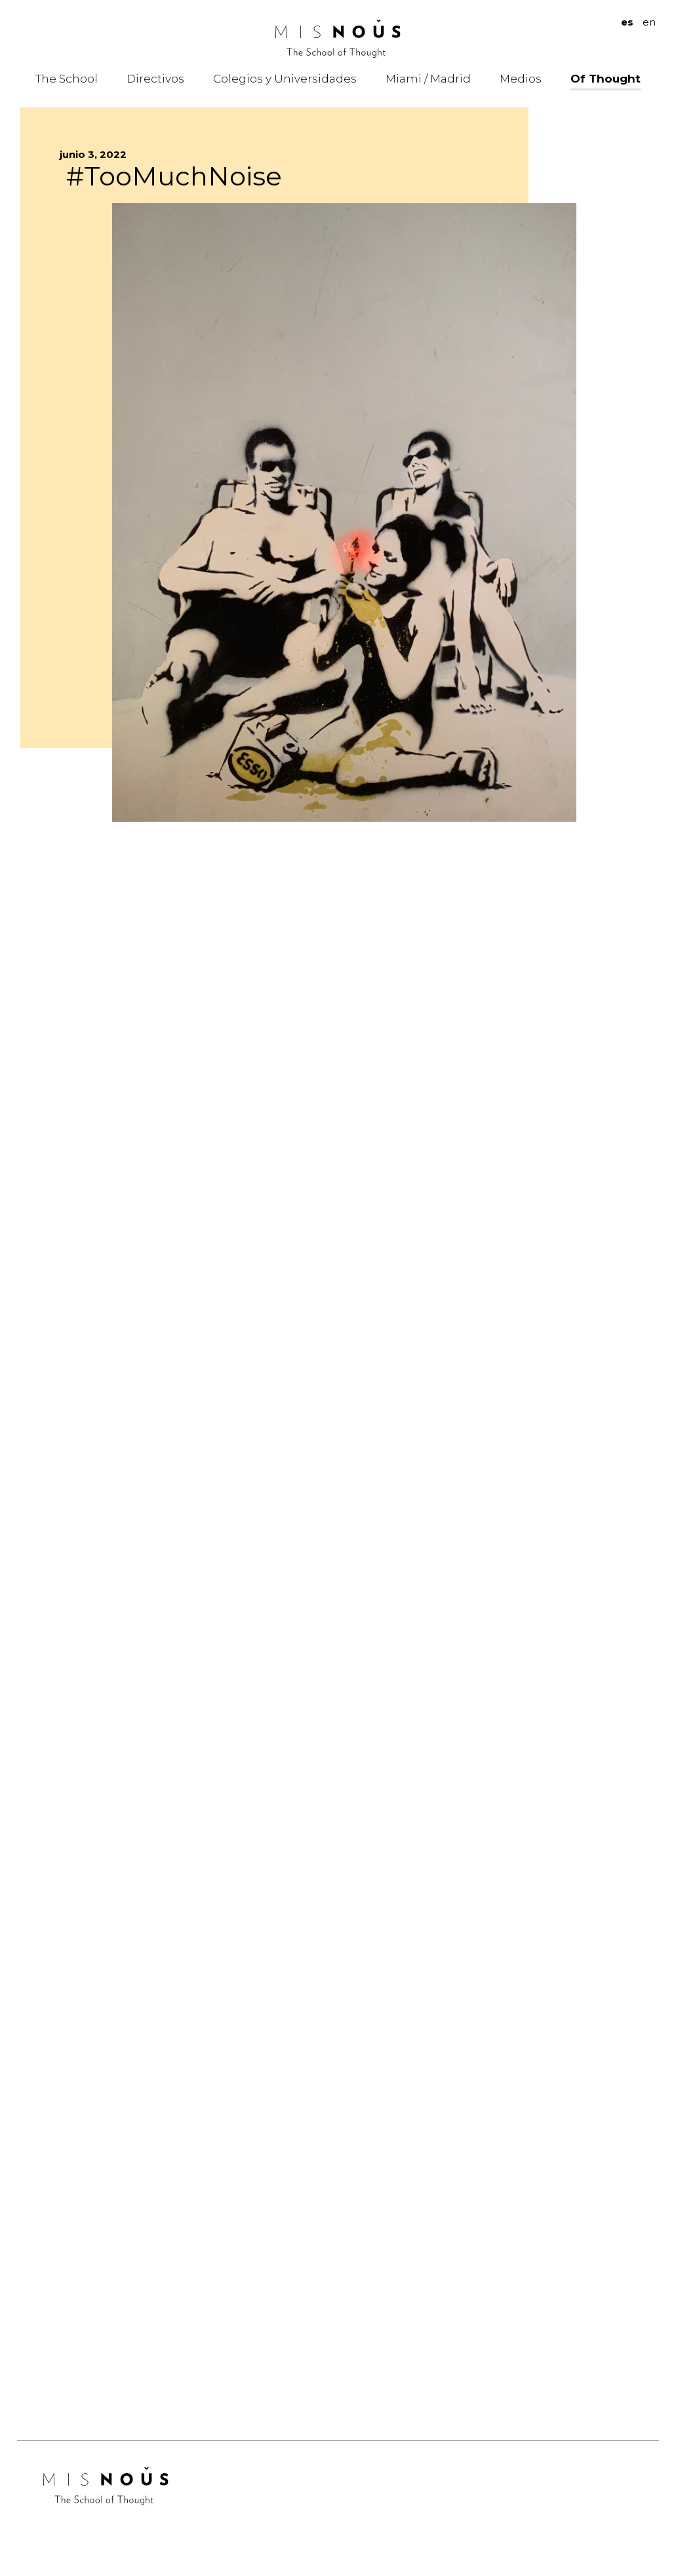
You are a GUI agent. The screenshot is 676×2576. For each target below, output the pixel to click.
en (649, 22)
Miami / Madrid (428, 78)
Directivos (155, 78)
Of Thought (605, 78)
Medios (521, 78)
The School (66, 78)
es (627, 22)
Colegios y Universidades (285, 78)
